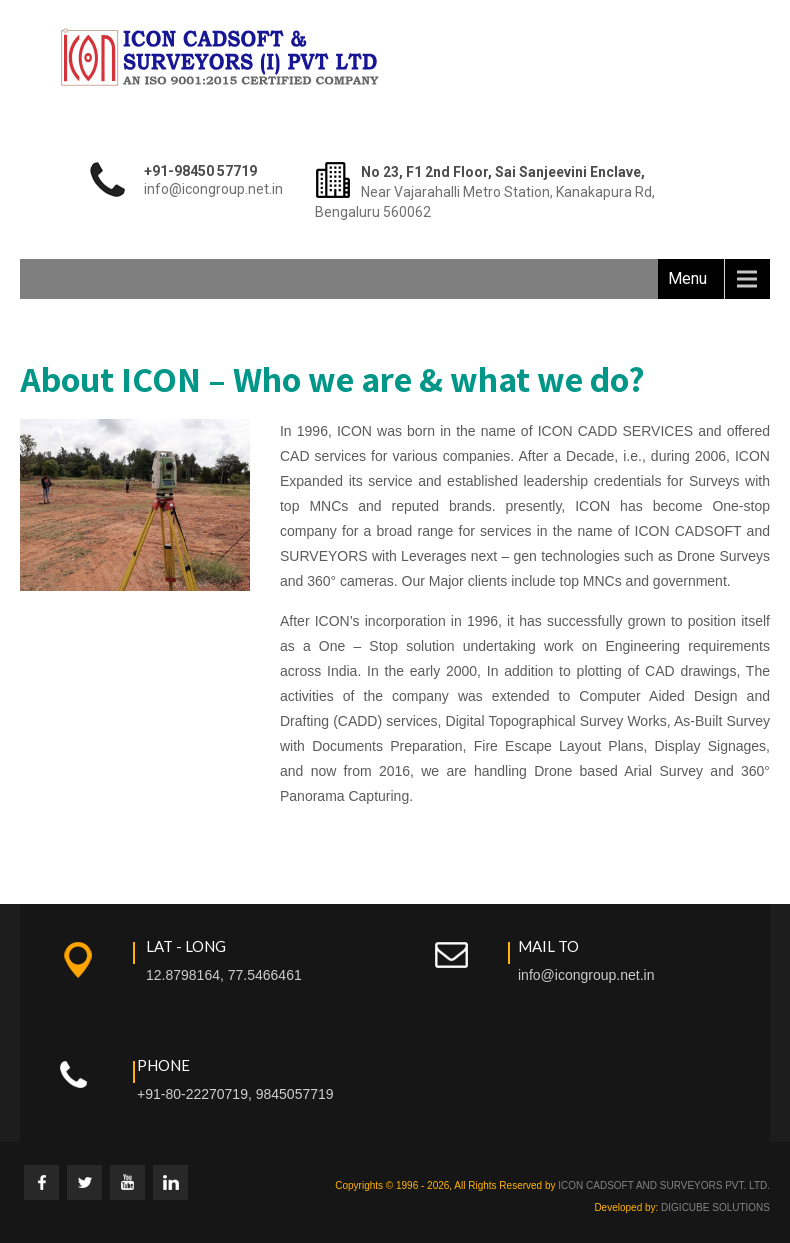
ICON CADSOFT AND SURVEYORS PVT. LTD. (664, 1185)
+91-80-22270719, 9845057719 (235, 1094)
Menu (687, 278)
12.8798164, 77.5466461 (224, 975)
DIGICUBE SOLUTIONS (715, 1207)
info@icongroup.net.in (586, 975)
